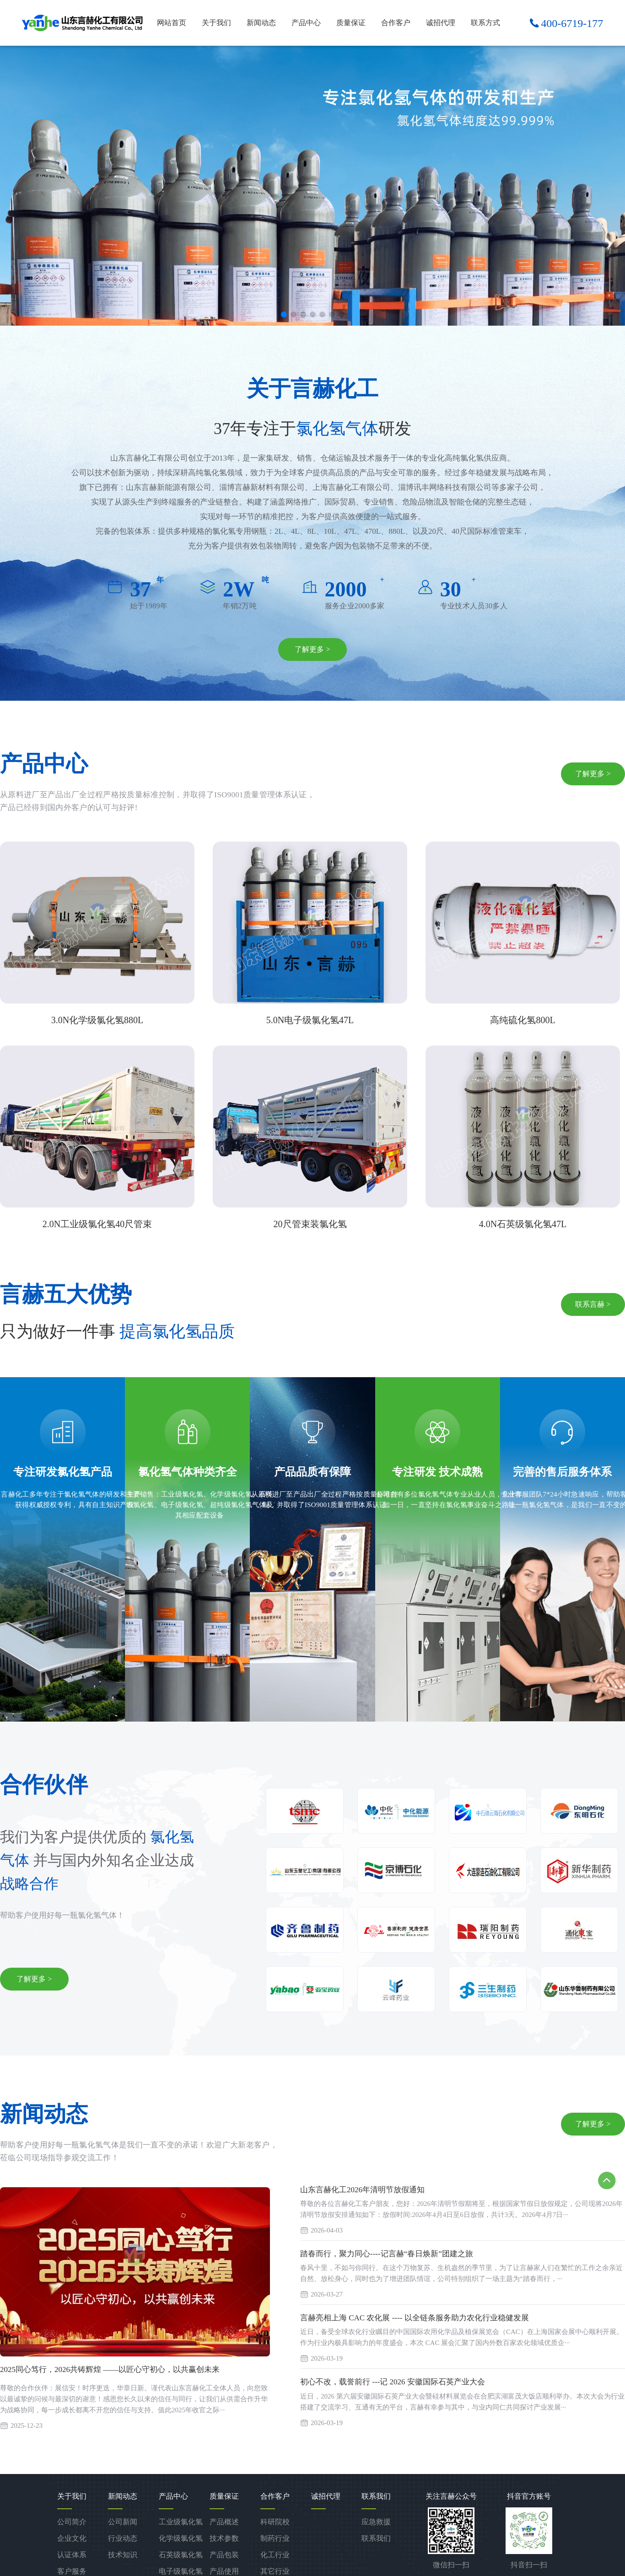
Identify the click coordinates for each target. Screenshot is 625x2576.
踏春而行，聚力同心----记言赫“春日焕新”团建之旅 (386, 2254)
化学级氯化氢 (181, 2538)
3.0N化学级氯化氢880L (97, 1020)
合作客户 (395, 23)
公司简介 (71, 2521)
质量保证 (351, 23)
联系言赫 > (592, 1305)
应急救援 (376, 2521)
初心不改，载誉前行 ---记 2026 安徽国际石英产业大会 (392, 2382)
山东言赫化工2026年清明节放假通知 (362, 2190)
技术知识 (122, 2554)
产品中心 (306, 23)
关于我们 (216, 23)
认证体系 (71, 2554)
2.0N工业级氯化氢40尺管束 (97, 1224)
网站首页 (171, 23)
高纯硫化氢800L (522, 1020)
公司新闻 (122, 2521)
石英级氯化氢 (181, 2554)
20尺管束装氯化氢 (310, 1224)
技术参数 (224, 2538)
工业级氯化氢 (181, 2521)
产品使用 (224, 2571)
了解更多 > (312, 650)
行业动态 (122, 2538)
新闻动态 (261, 23)
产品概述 (224, 2521)
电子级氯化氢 (181, 2571)
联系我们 (376, 2538)
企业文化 (71, 2538)
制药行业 (275, 2538)
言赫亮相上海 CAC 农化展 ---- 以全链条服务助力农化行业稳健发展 (414, 2318)
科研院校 (275, 2521)
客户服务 (71, 2571)
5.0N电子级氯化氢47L (310, 1020)
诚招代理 (440, 23)
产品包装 (224, 2554)
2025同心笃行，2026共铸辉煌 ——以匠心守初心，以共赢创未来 (110, 2370)
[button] (284, 314)
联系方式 (485, 23)
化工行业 (275, 2554)
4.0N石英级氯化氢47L (523, 1224)
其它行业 (275, 2571)
